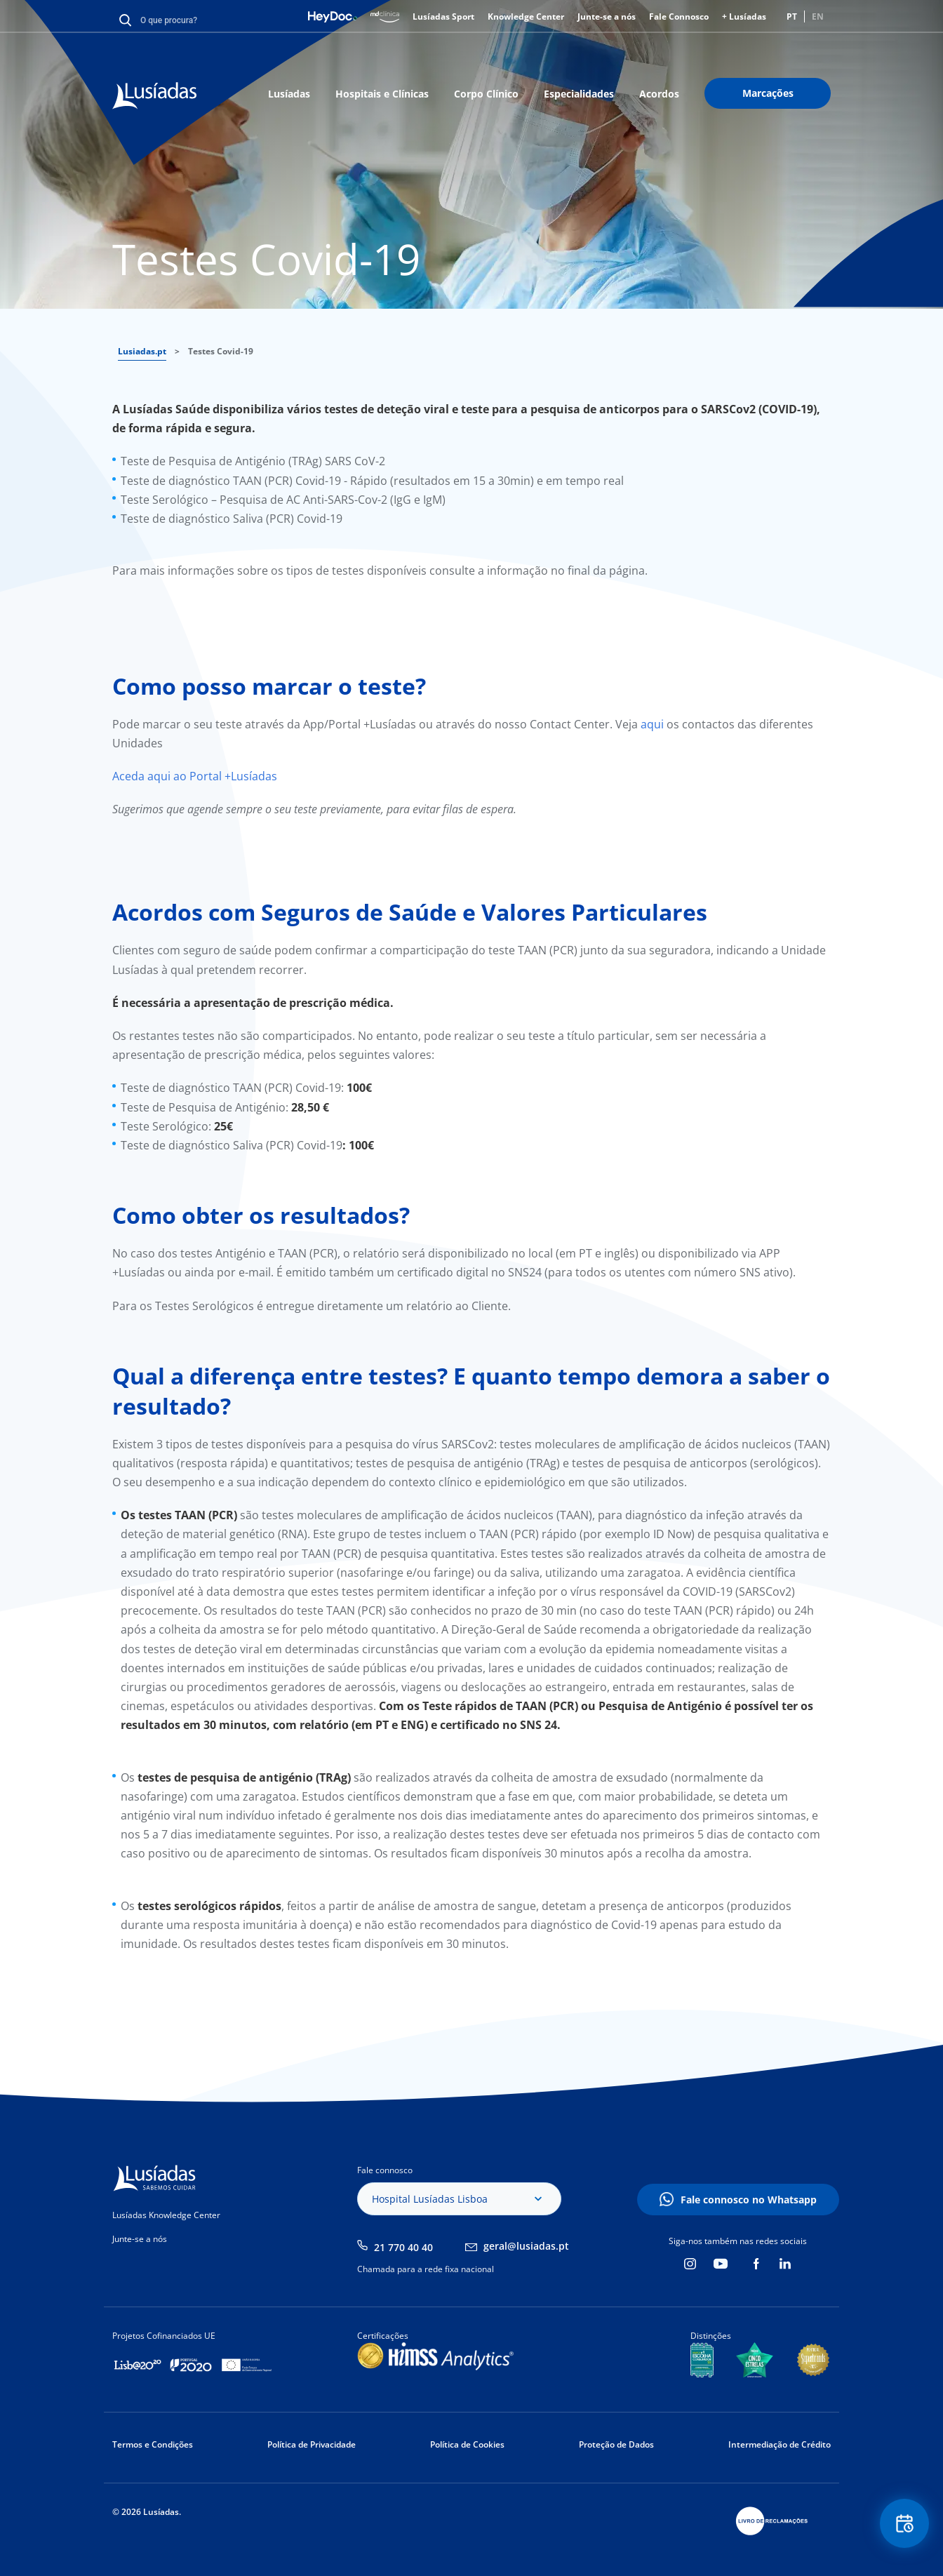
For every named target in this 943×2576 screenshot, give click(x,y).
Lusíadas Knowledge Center (166, 2215)
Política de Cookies (467, 2444)
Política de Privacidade (311, 2444)
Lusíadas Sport (443, 16)
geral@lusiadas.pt (526, 2246)
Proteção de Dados (616, 2444)
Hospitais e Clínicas (382, 93)
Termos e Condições (152, 2444)
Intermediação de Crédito (779, 2444)
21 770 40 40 (403, 2247)
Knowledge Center (526, 16)
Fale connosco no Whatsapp (749, 2199)
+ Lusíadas (744, 16)
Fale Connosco (679, 16)
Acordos (659, 93)
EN (818, 16)
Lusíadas (289, 93)
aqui (654, 724)
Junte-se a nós (606, 16)
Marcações (768, 93)
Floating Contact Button (904, 2524)
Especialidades (579, 93)
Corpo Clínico (486, 93)
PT (792, 16)
